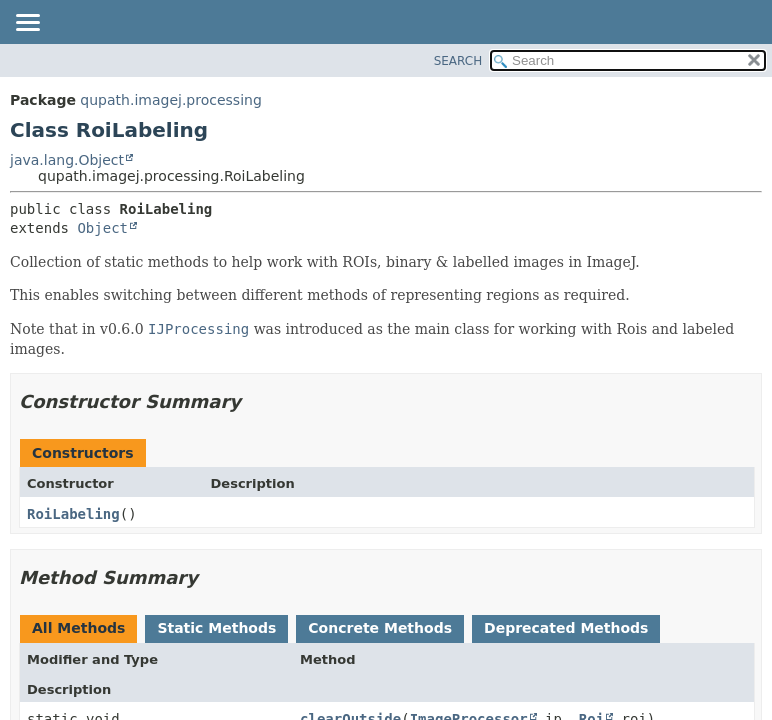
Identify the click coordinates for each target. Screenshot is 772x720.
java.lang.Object (67, 160)
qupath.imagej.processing (170, 100)
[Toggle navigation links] (27, 24)
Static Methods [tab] (216, 628)
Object (102, 228)
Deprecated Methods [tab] (566, 628)
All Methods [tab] (78, 628)
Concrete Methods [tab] (380, 628)
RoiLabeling (73, 514)
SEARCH (458, 61)
